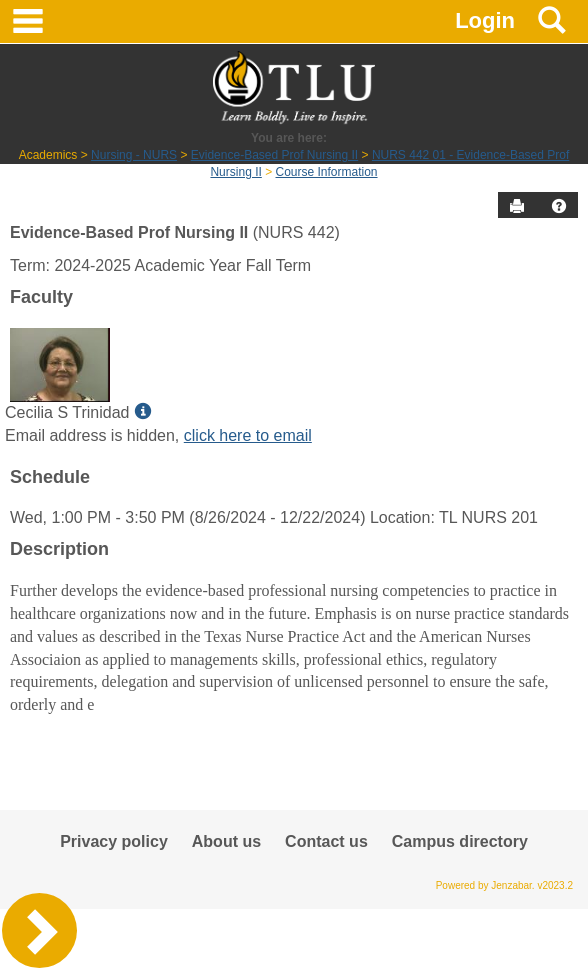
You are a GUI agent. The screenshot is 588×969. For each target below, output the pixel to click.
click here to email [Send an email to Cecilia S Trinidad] (248, 435)
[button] (559, 206)
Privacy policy (114, 841)
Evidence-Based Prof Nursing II (274, 155)
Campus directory (460, 841)
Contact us (326, 841)
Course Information (327, 172)
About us (226, 841)
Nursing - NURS (134, 155)
